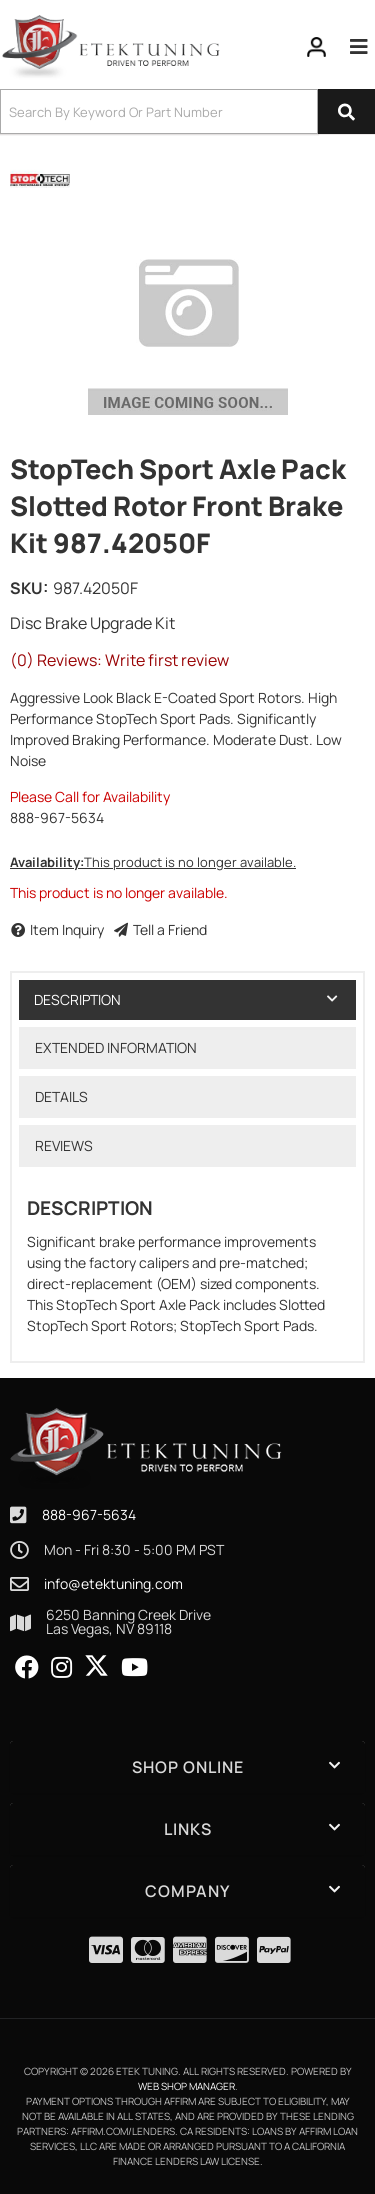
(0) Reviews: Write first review (119, 660)
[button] (187, 111)
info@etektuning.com (113, 1584)
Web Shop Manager (186, 2086)
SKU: (29, 588)
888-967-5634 (89, 1514)
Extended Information (116, 1047)
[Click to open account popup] (317, 47)
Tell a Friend (170, 929)
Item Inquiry (67, 929)
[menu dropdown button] (359, 47)
